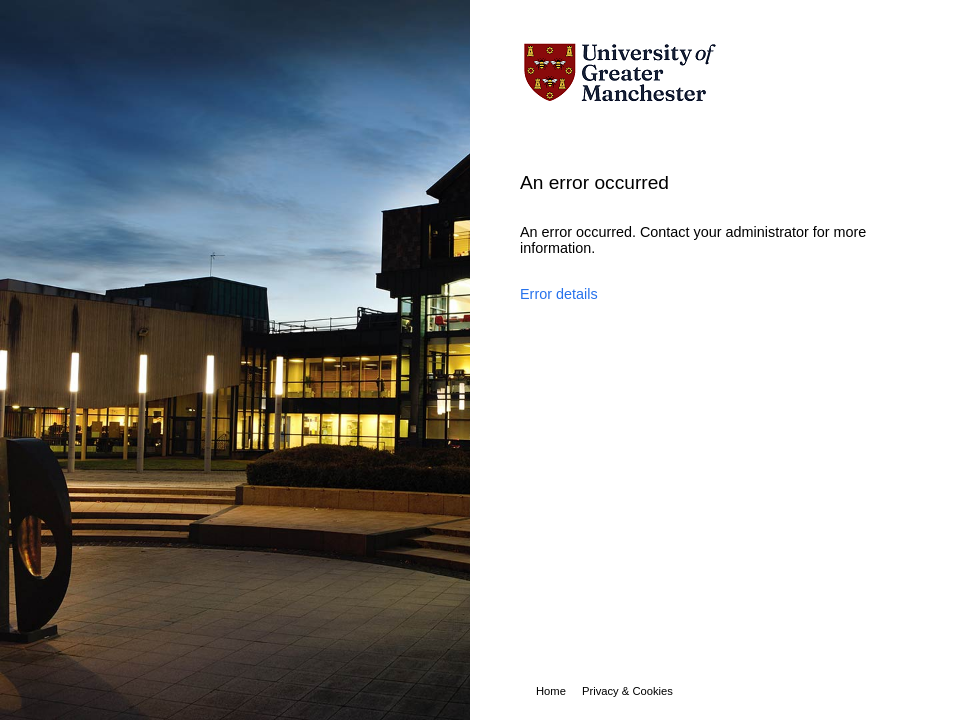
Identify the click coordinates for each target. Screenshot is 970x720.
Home (551, 691)
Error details (559, 294)
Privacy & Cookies (627, 691)
